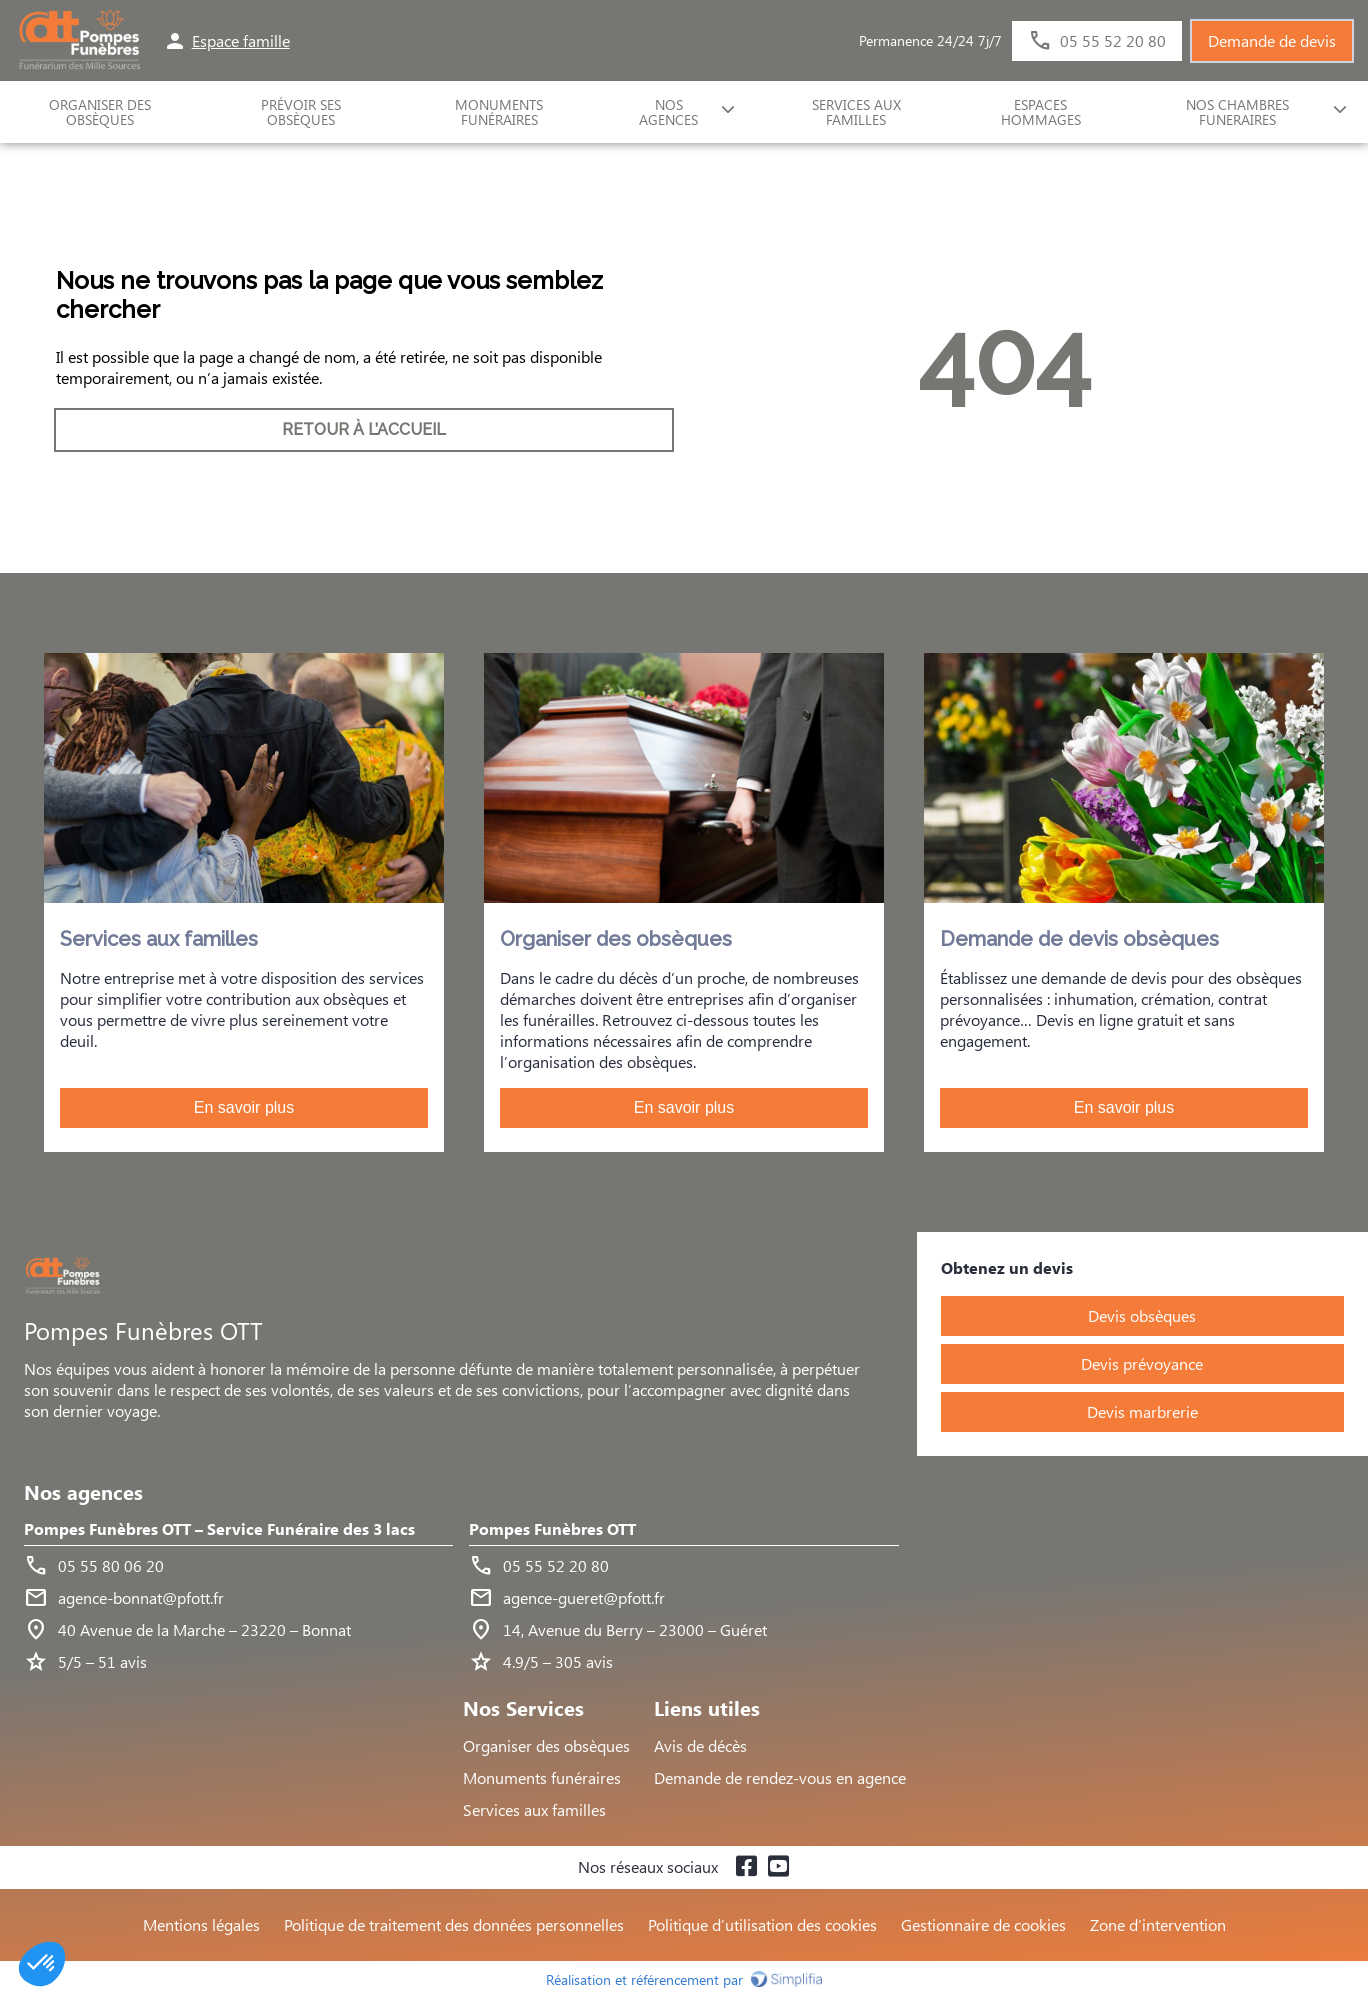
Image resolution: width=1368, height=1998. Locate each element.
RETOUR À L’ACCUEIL (364, 429)
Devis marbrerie (1142, 1411)
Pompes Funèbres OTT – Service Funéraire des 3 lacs (219, 1529)
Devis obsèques (1142, 1315)
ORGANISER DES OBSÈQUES (100, 112)
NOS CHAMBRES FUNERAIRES (1237, 112)
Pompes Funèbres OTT (552, 1529)
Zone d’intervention (1158, 1924)
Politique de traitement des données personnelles (454, 1924)
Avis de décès (700, 1745)
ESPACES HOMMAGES (1041, 112)
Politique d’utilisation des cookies (762, 1924)
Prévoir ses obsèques (301, 112)
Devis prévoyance (1142, 1363)
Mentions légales (201, 1924)
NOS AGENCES (668, 112)
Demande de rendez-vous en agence (780, 1777)
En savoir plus (244, 1107)
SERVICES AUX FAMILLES (856, 112)
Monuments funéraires (499, 112)
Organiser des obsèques (546, 1745)
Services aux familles (534, 1809)
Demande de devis (1272, 40)
